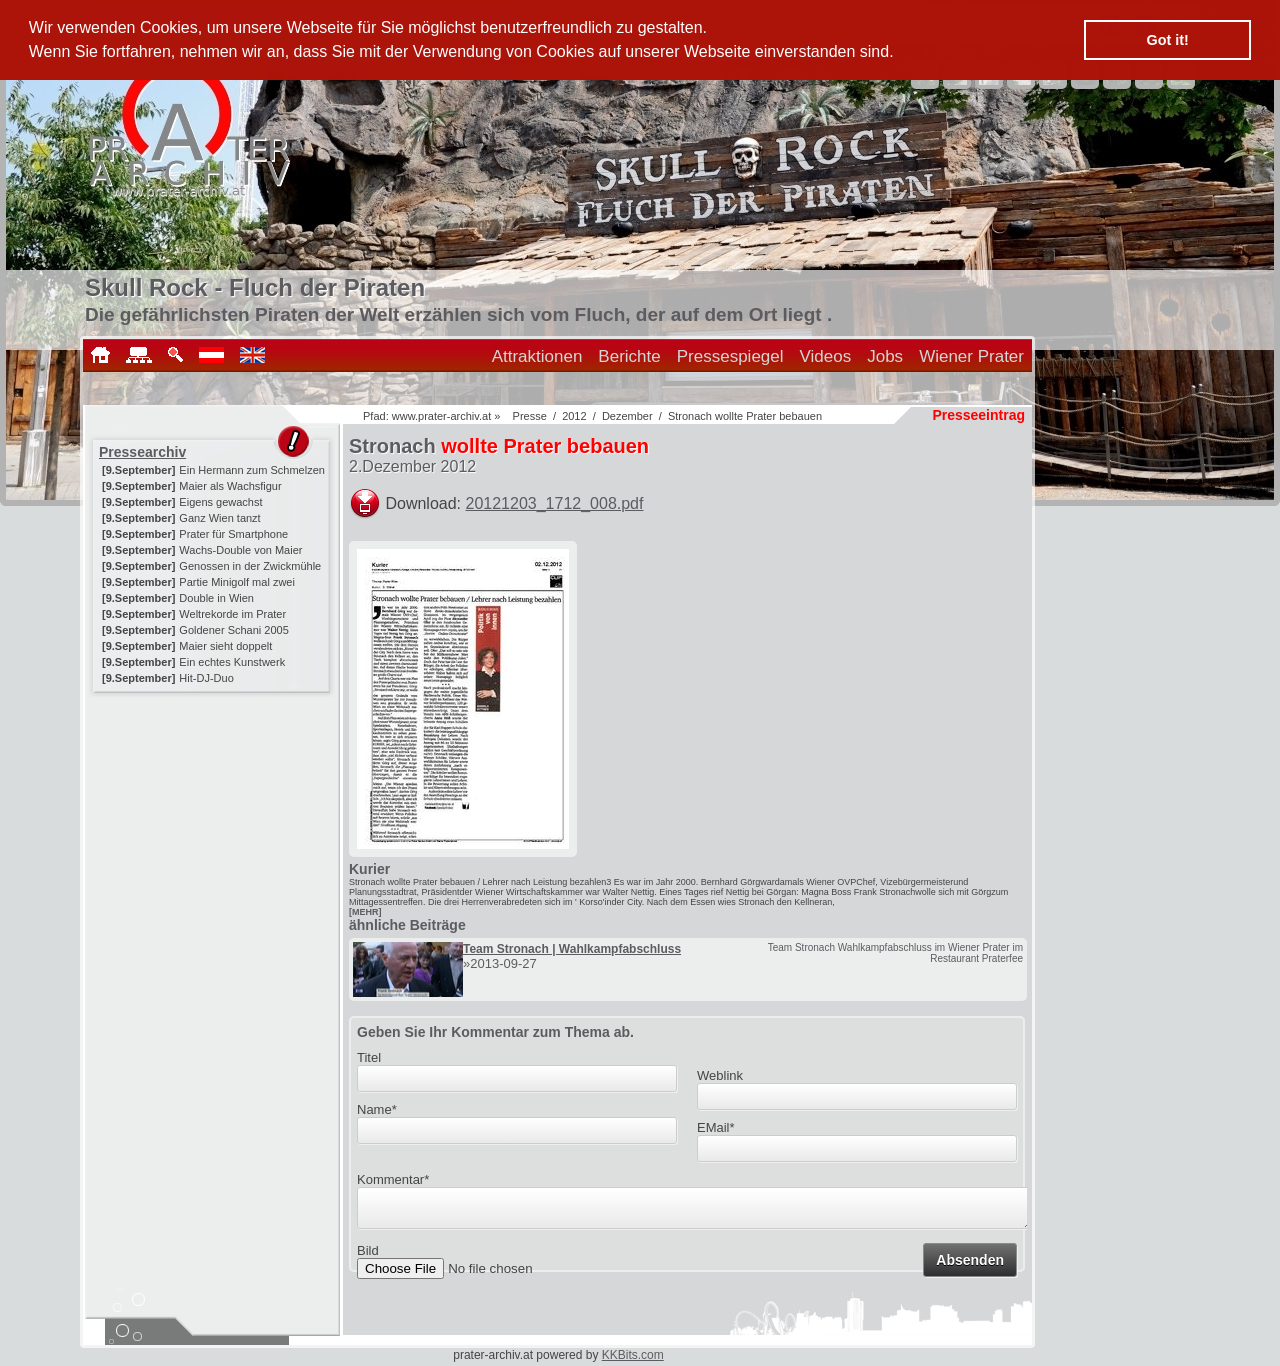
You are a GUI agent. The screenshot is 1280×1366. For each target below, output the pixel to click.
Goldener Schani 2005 (233, 630)
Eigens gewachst (220, 502)
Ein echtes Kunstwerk (232, 662)
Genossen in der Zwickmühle (250, 566)
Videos (826, 356)
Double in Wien (216, 598)
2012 (574, 416)
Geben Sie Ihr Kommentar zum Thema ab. (495, 1032)
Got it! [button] (1168, 40)
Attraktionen (537, 356)
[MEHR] (365, 912)
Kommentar (393, 1179)
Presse (530, 416)
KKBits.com (633, 1355)
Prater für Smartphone (233, 534)
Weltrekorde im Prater (232, 614)
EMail (716, 1127)
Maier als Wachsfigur (230, 486)
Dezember (627, 416)
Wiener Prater (971, 356)
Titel (369, 1057)
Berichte (629, 356)
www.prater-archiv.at (441, 416)
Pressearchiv (142, 452)
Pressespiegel (730, 356)
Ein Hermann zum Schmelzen (252, 470)
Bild (368, 1256)
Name (377, 1109)
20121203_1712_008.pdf (555, 503)
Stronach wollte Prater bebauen (745, 416)
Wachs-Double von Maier (240, 550)
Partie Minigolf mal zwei (237, 582)
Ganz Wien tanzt (219, 518)
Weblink (720, 1075)
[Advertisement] (213, 822)
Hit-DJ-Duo (206, 678)
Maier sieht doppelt (225, 646)
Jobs (885, 356)
